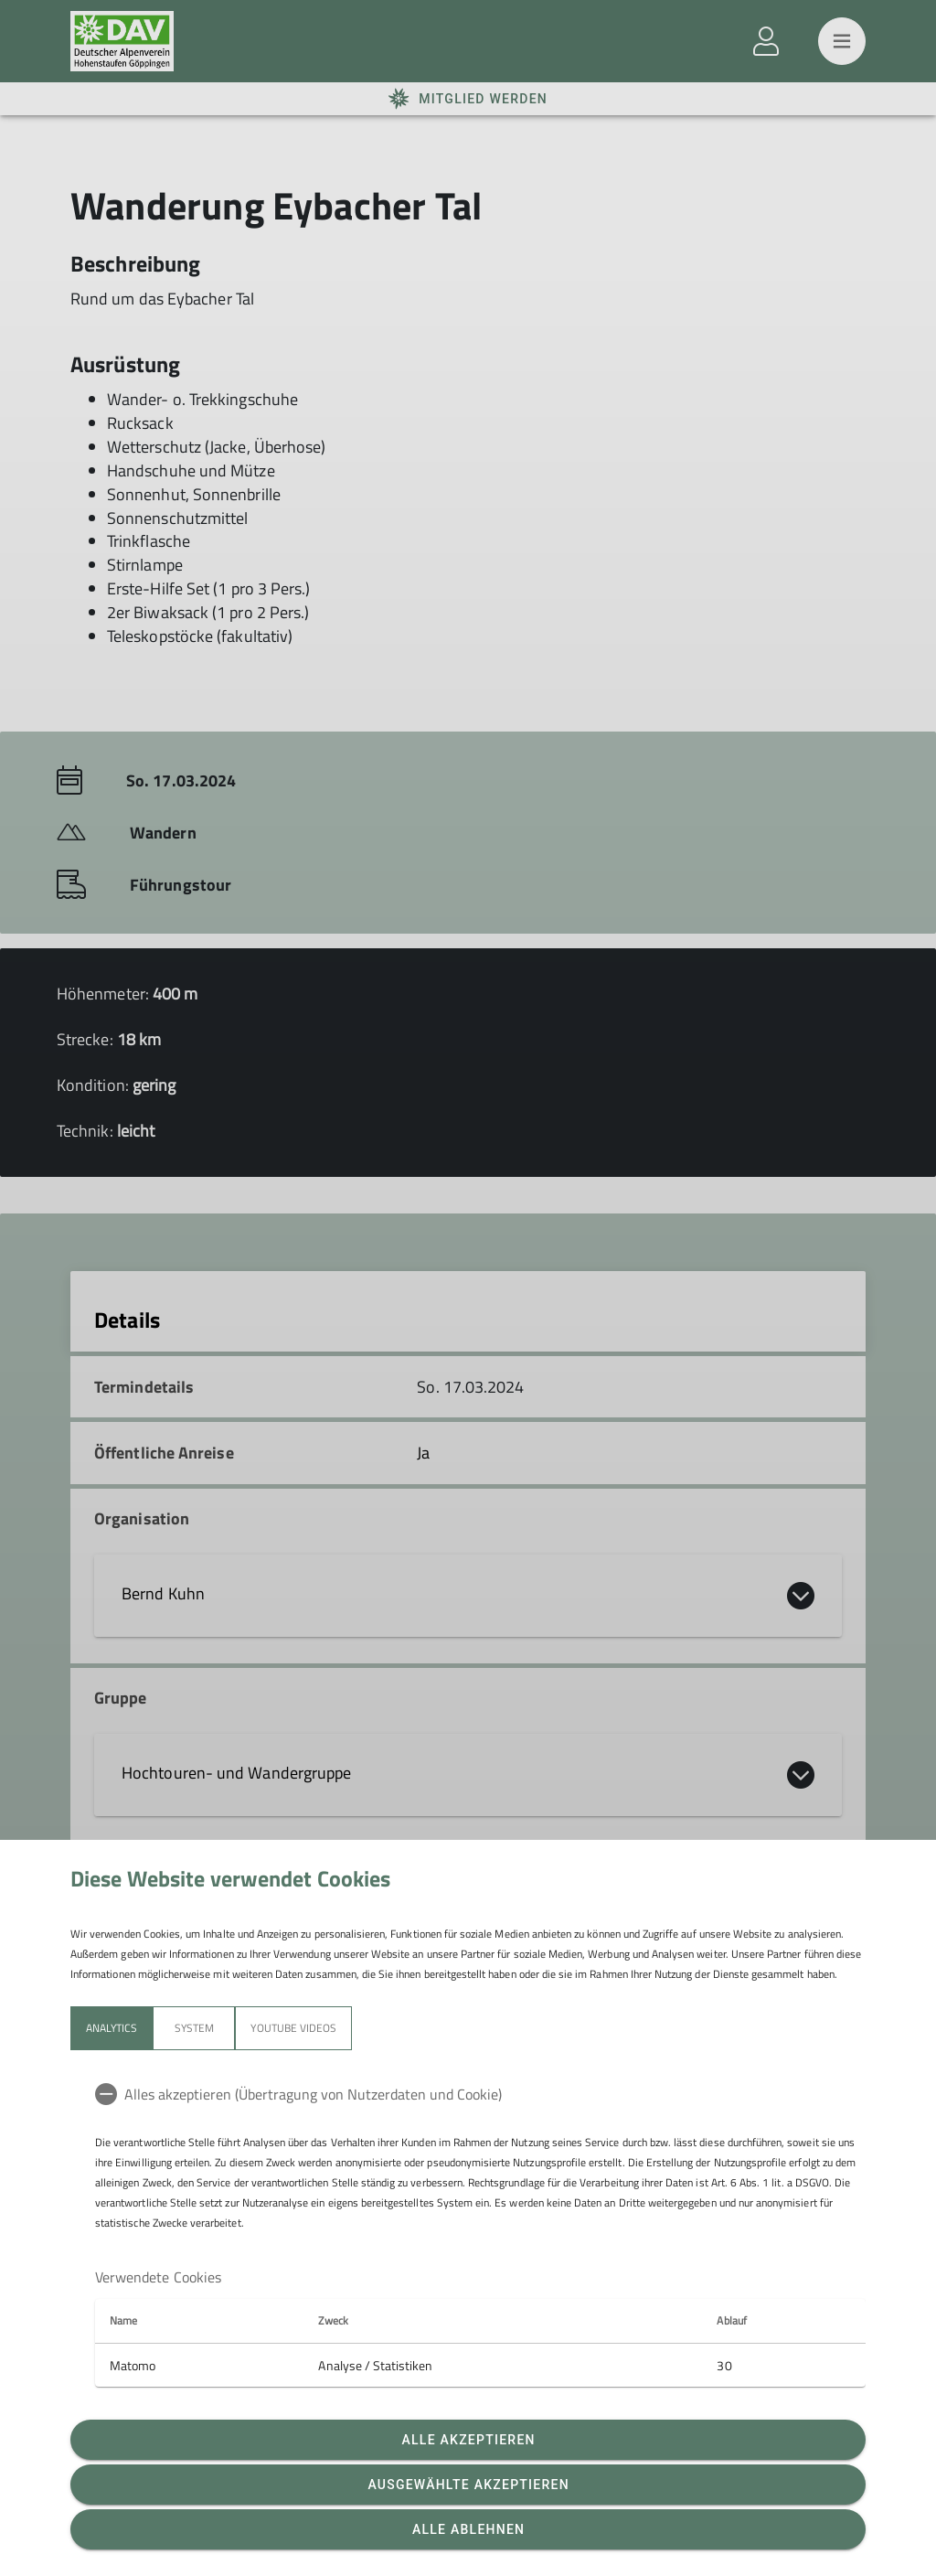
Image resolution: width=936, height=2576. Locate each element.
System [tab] (194, 2027)
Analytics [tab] (111, 2027)
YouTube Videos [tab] (293, 2027)
